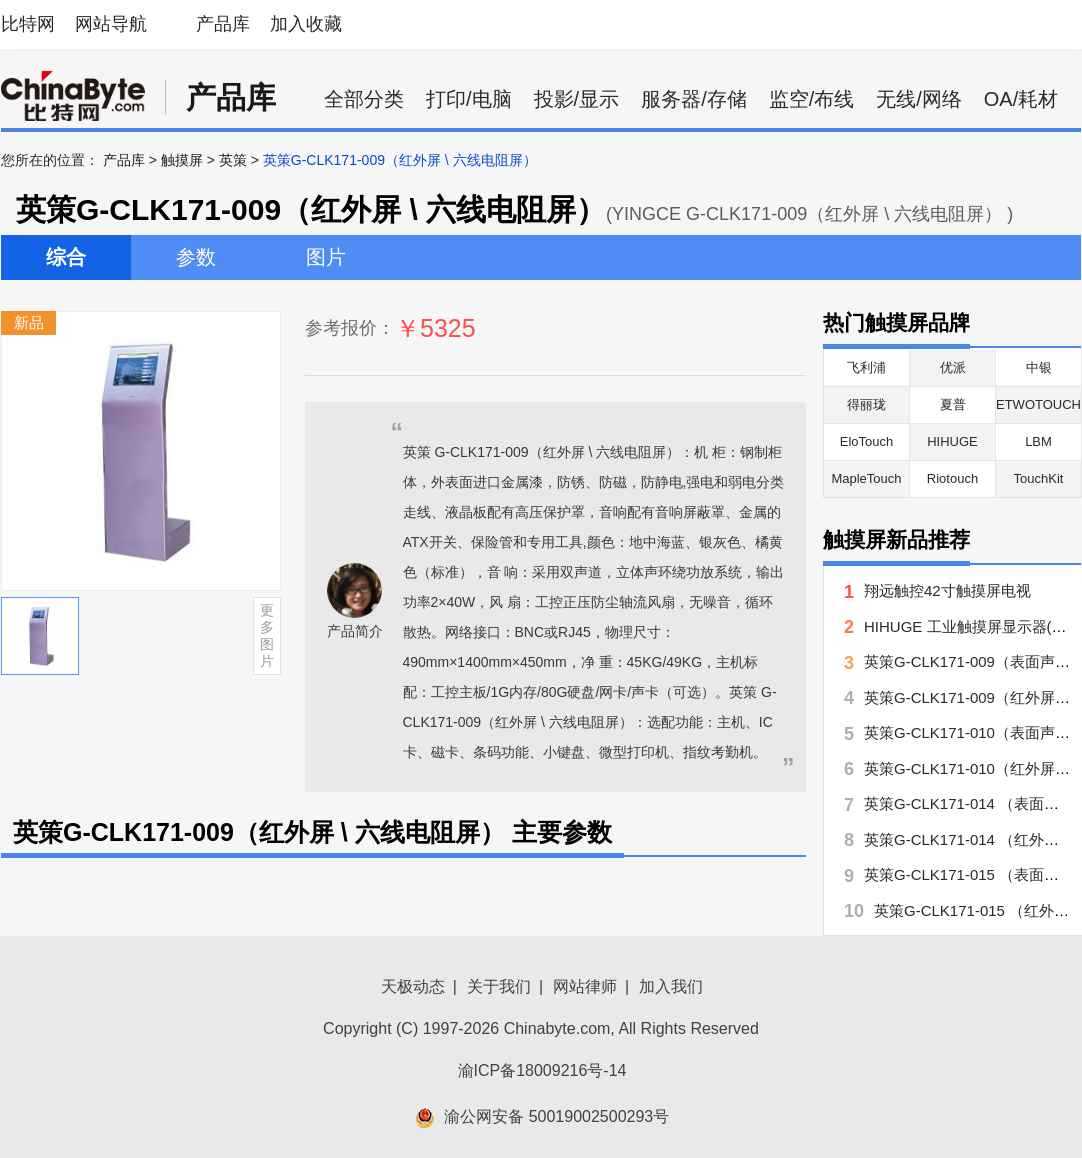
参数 (196, 257)
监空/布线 (812, 99)
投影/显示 (577, 99)
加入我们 (671, 986)
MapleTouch (866, 478)
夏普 (953, 404)
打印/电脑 (469, 99)
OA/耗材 (1021, 99)
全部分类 (364, 99)
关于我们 (499, 986)
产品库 (223, 24)
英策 (233, 160)
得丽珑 (866, 404)
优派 (953, 367)
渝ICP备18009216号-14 (542, 1070)
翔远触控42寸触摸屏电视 (947, 590)
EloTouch (866, 441)
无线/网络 (919, 99)
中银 (1039, 367)
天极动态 (413, 986)
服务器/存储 (694, 99)
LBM (1038, 441)
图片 (326, 257)
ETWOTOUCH (1038, 404)
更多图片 (267, 635)
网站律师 (585, 986)
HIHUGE (952, 441)
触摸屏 (182, 160)
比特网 (28, 24)
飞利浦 (866, 367)
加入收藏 (306, 24)
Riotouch (952, 478)
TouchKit (1039, 478)
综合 (66, 257)
